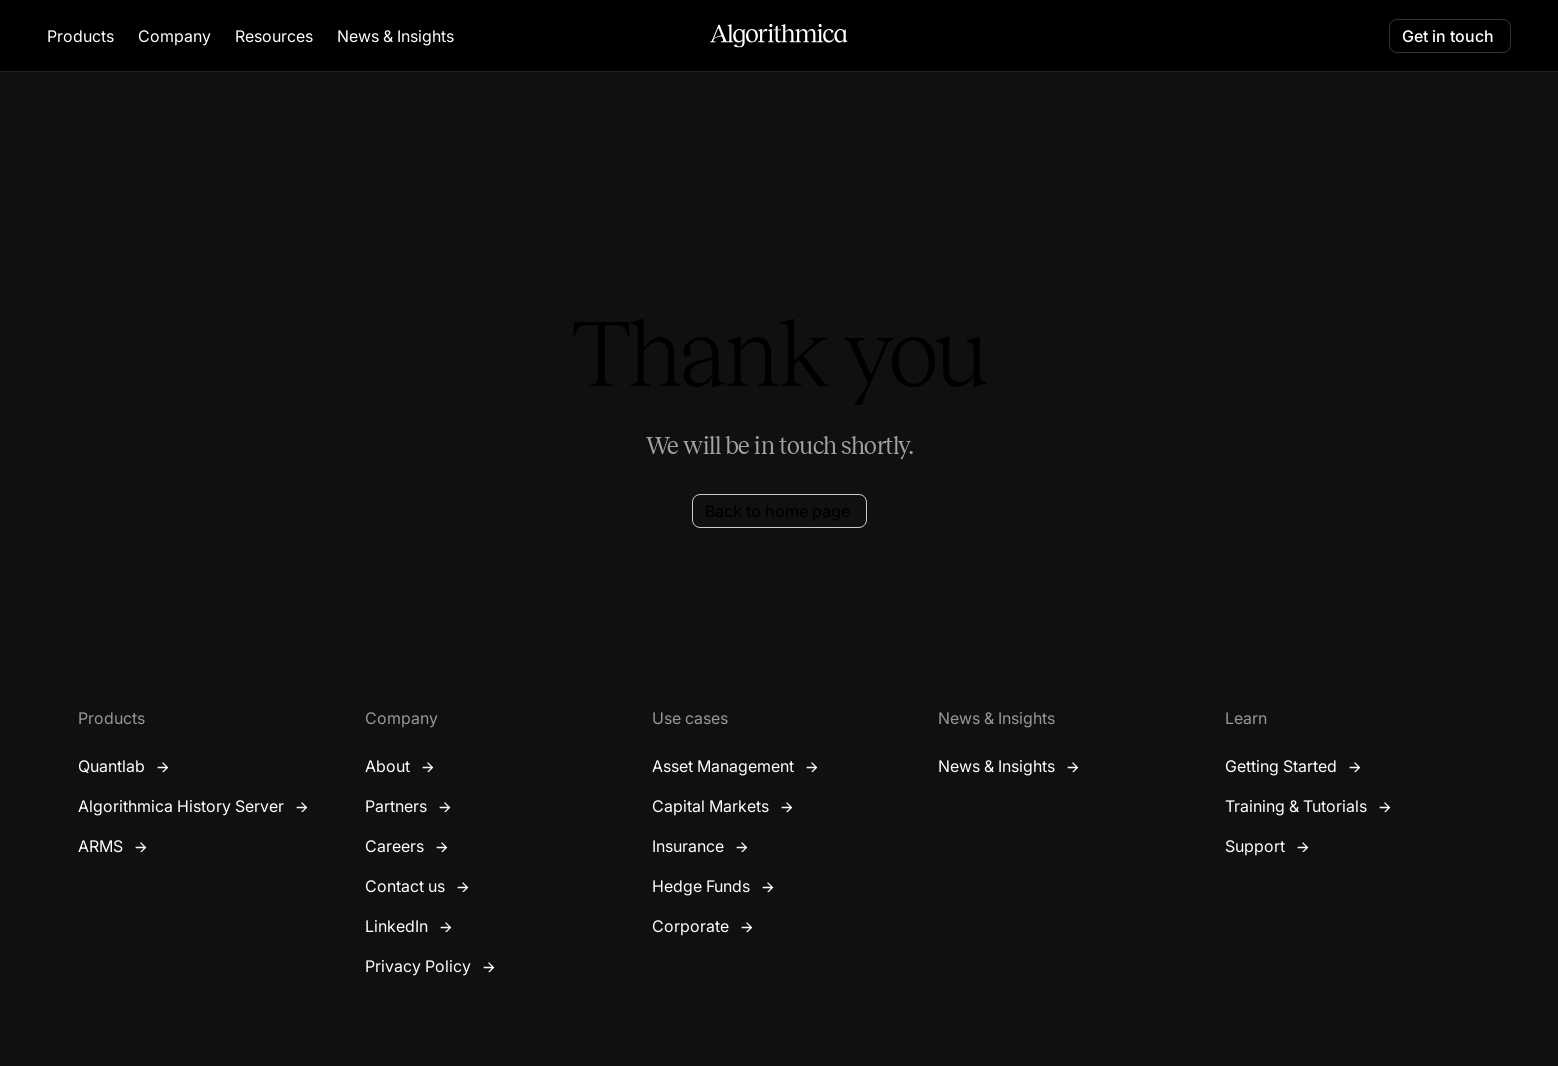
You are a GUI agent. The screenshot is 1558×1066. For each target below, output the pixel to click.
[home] (779, 36)
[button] (80, 36)
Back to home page (777, 511)
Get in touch (1448, 36)
